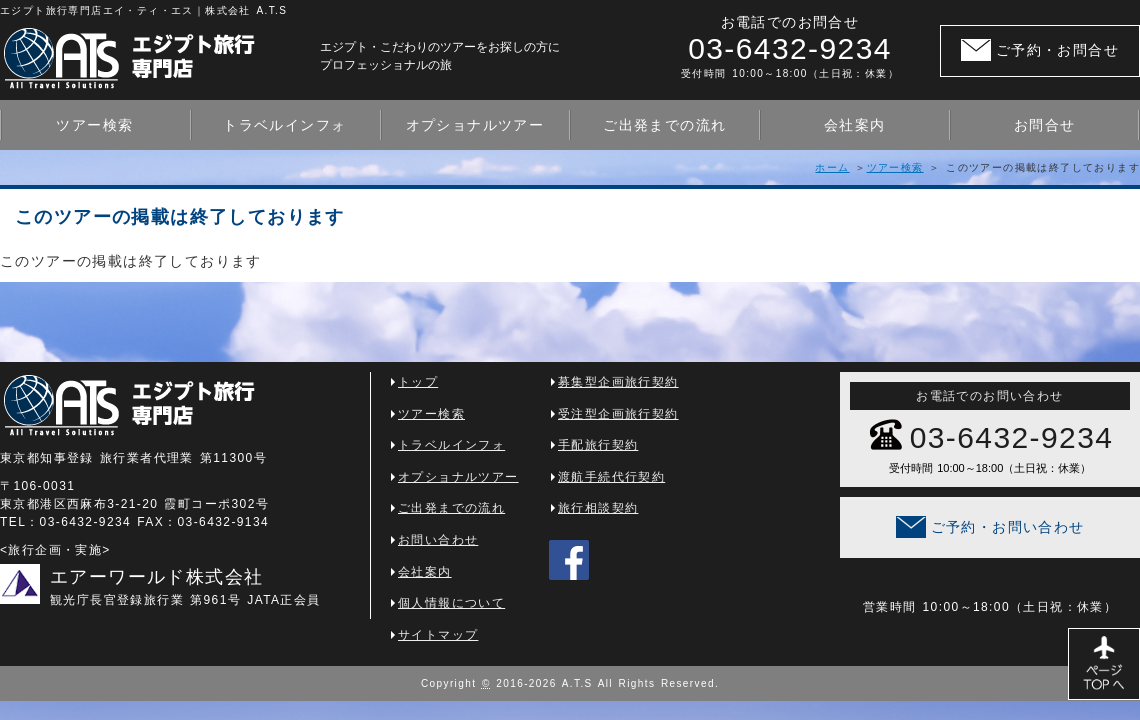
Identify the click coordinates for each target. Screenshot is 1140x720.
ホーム (832, 167)
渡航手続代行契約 (611, 477)
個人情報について (451, 603)
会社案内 (855, 125)
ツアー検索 (94, 125)
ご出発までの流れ (664, 125)
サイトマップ (438, 635)
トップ (418, 382)
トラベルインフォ (284, 125)
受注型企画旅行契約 (618, 414)
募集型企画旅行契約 (618, 382)
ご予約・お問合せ (1057, 50)
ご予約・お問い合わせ (1008, 527)
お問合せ (1045, 125)
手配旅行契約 (598, 445)
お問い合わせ (438, 540)
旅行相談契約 (598, 508)
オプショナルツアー (475, 125)
